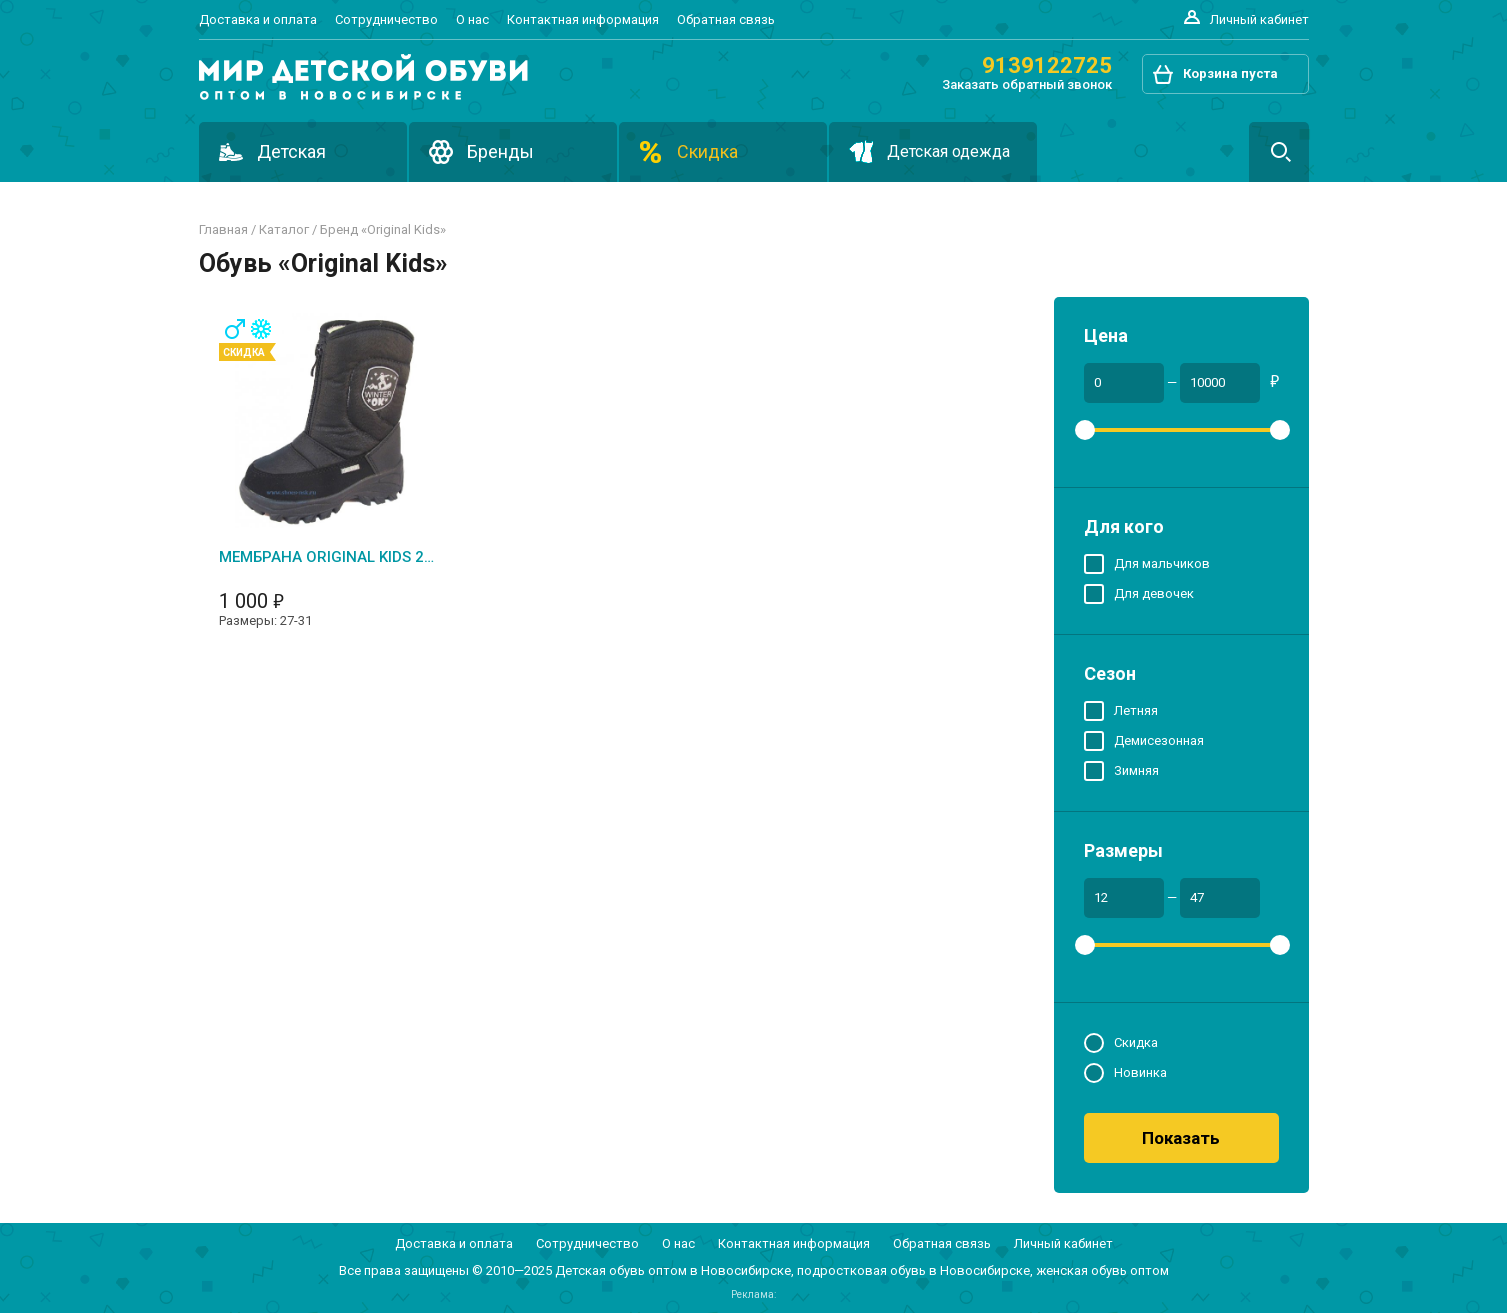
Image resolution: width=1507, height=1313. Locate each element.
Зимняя (1136, 769)
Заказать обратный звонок (1027, 84)
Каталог (284, 229)
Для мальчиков (1162, 562)
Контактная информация (583, 19)
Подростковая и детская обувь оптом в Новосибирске (363, 77)
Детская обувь (600, 1270)
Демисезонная (1159, 739)
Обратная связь (726, 19)
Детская (291, 151)
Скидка (707, 151)
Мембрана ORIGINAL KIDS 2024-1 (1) (326, 557)
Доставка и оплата (258, 19)
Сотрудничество (386, 19)
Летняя (1136, 709)
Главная (223, 229)
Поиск (1279, 152)
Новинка (1140, 1071)
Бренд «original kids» (383, 229)
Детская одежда (948, 151)
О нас (472, 19)
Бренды (500, 151)
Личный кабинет (1259, 19)
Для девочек (1154, 592)
